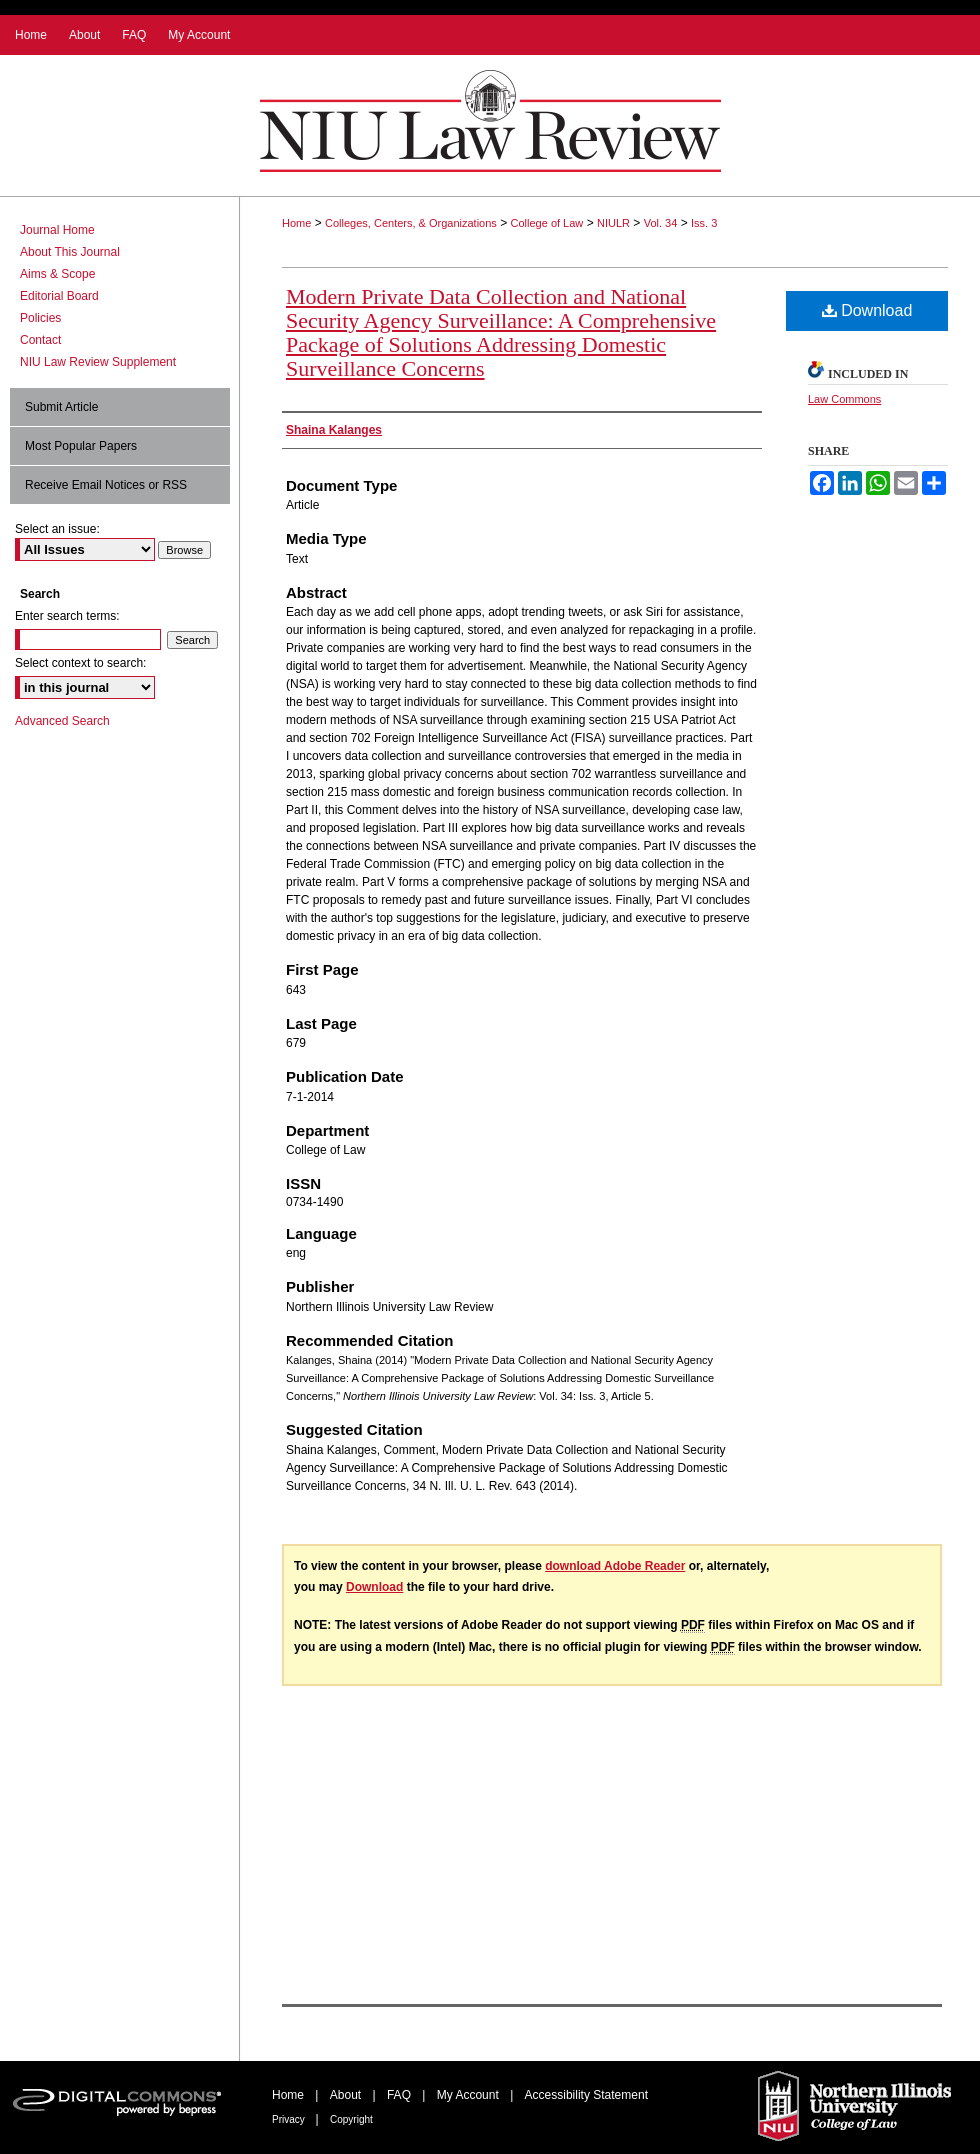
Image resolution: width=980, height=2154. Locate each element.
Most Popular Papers (81, 446)
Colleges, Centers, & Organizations (411, 223)
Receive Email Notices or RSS (106, 485)
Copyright (351, 2119)
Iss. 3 (704, 223)
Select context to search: (80, 663)
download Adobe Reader (615, 1566)
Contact (40, 340)
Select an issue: (57, 529)
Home (296, 223)
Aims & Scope (57, 274)
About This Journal (70, 252)
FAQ (400, 2095)
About (347, 2095)
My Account (469, 2095)
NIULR (613, 223)
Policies (40, 318)
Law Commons (844, 399)
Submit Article (61, 407)
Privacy (290, 2119)
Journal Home (57, 230)
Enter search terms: (67, 616)
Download (867, 310)
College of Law (547, 223)
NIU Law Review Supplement (98, 362)
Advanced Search (62, 721)
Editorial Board (59, 296)
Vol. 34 (661, 223)
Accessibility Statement (586, 2095)
